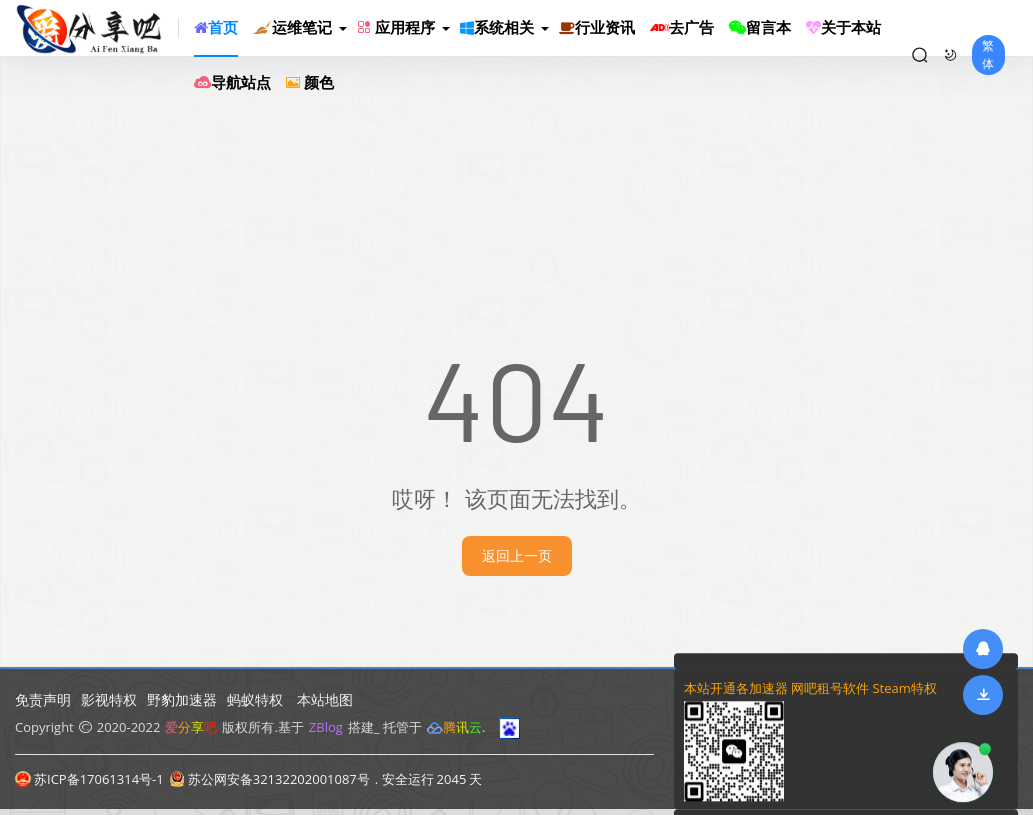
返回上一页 (517, 555)
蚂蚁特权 (255, 699)
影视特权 (109, 699)
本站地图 (325, 699)
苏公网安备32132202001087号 (269, 779)
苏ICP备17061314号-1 (89, 779)
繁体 (988, 54)
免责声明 (43, 699)
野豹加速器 (182, 699)
